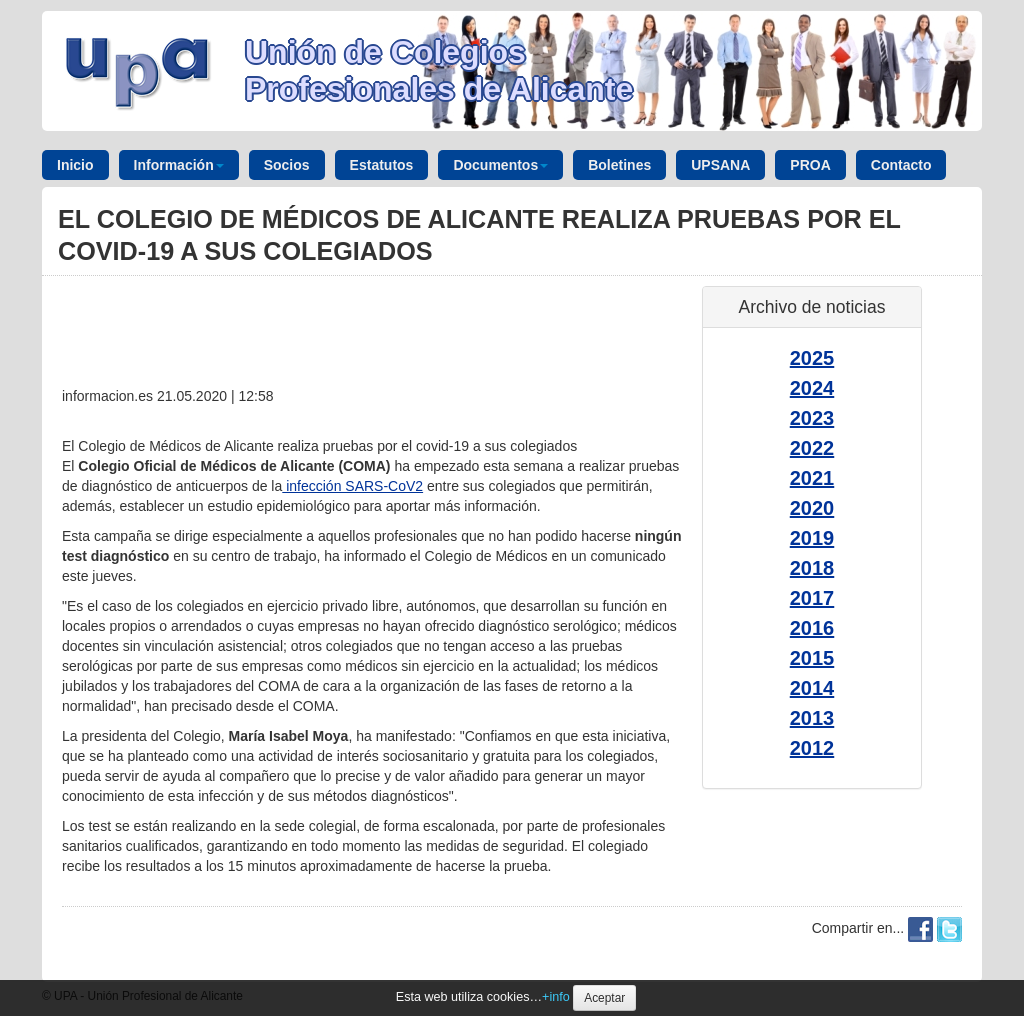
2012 (812, 748)
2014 (812, 688)
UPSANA (720, 165)
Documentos (500, 165)
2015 (812, 658)
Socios (287, 165)
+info (556, 997)
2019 (812, 538)
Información (179, 165)
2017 (812, 598)
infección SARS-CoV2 (352, 486)
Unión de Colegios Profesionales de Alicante (439, 70)
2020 (812, 508)
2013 (812, 718)
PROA (810, 165)
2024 (812, 388)
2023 (812, 418)
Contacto (901, 165)
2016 (812, 628)
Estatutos (382, 165)
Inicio (75, 165)
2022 (812, 448)
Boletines (619, 165)
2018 (812, 568)
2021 (812, 478)
